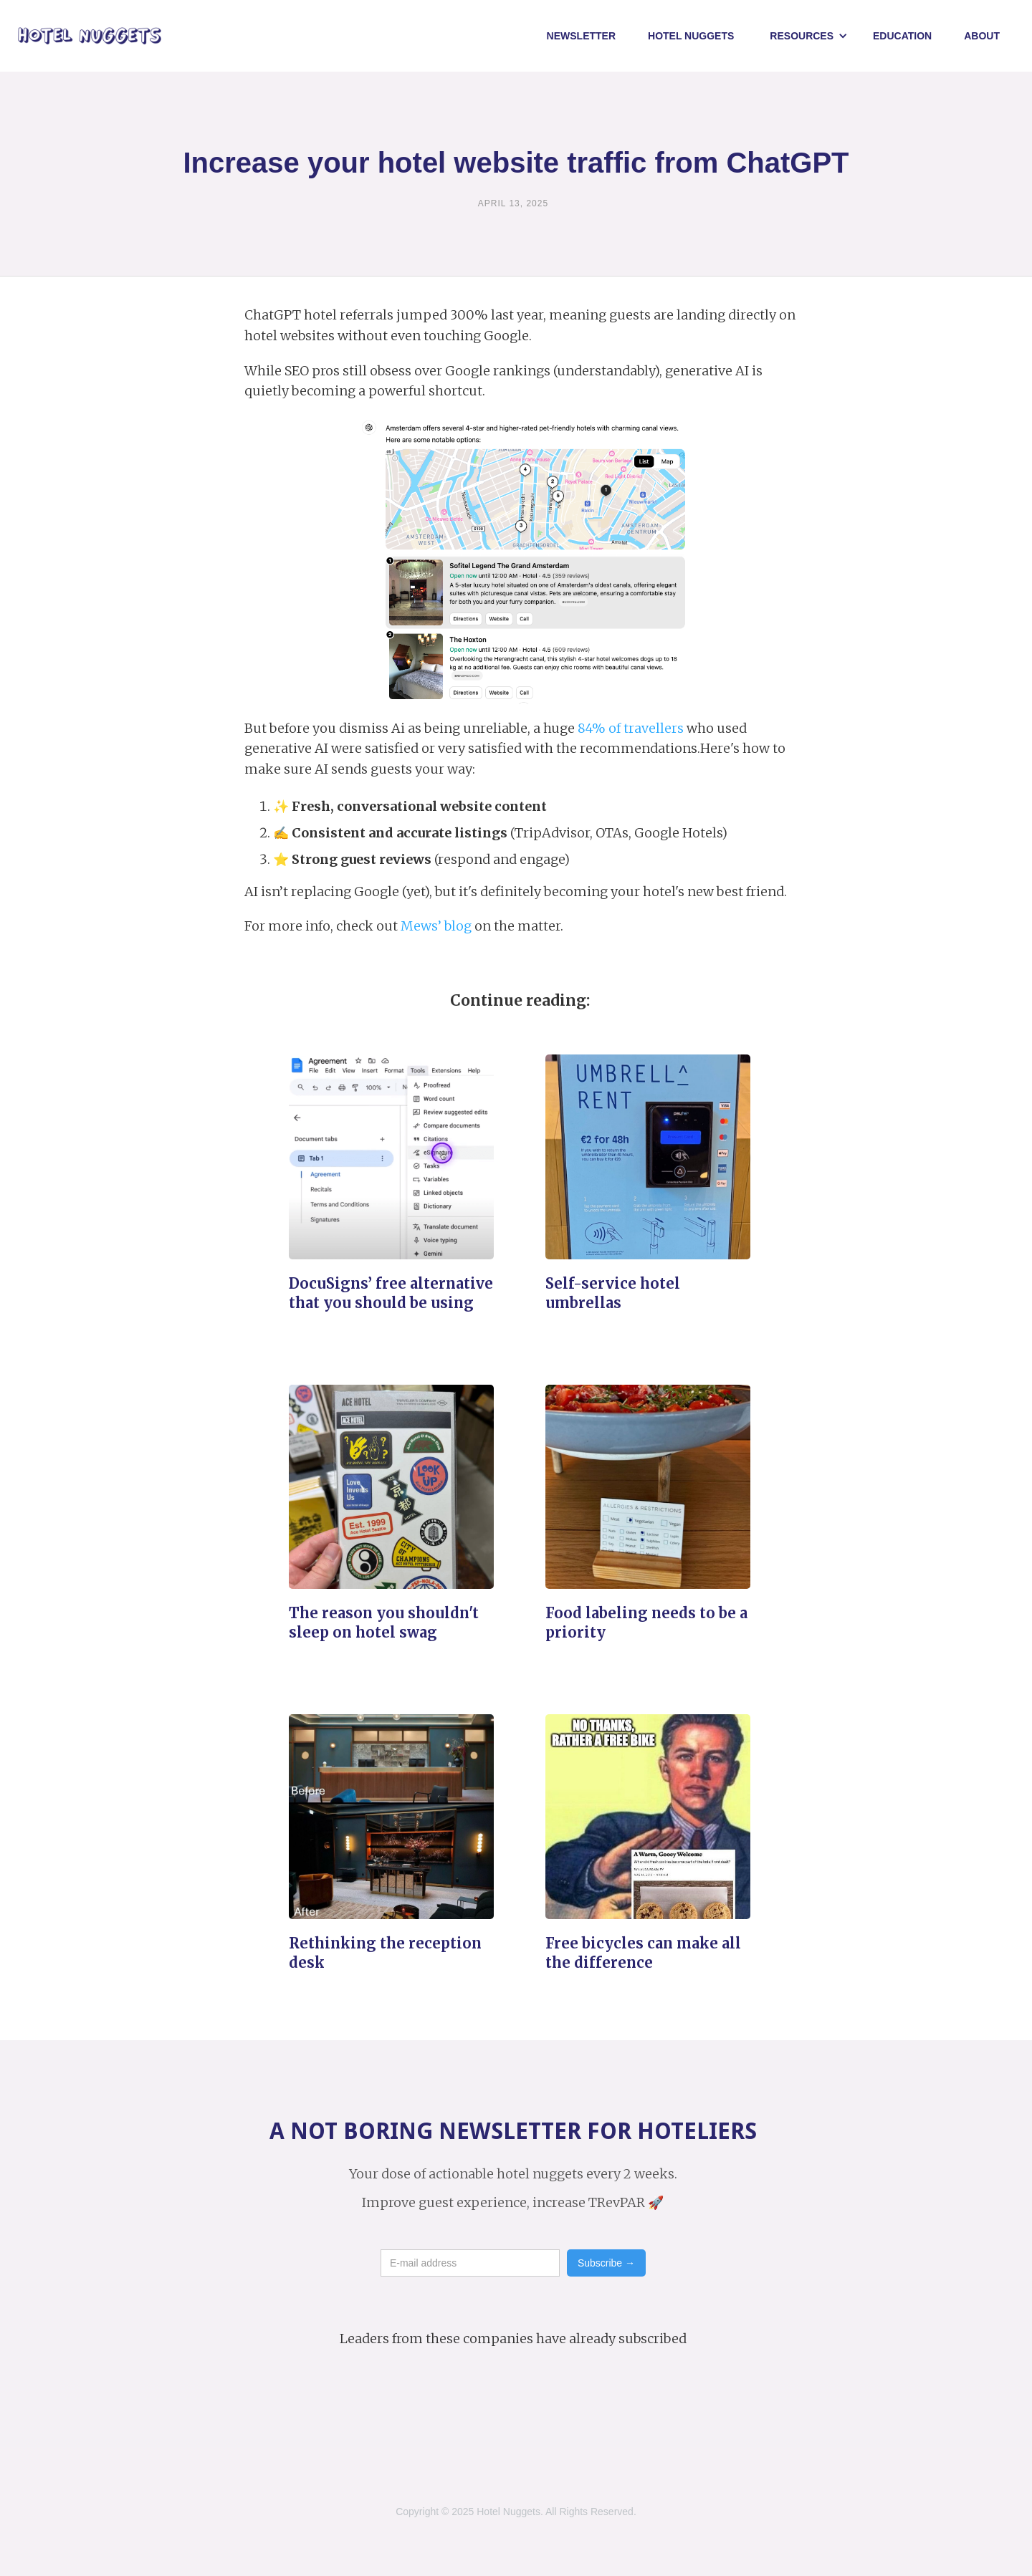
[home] (89, 36)
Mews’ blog (436, 926)
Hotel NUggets (691, 36)
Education (902, 36)
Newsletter (581, 36)
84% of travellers (631, 728)
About (982, 36)
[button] (808, 35)
